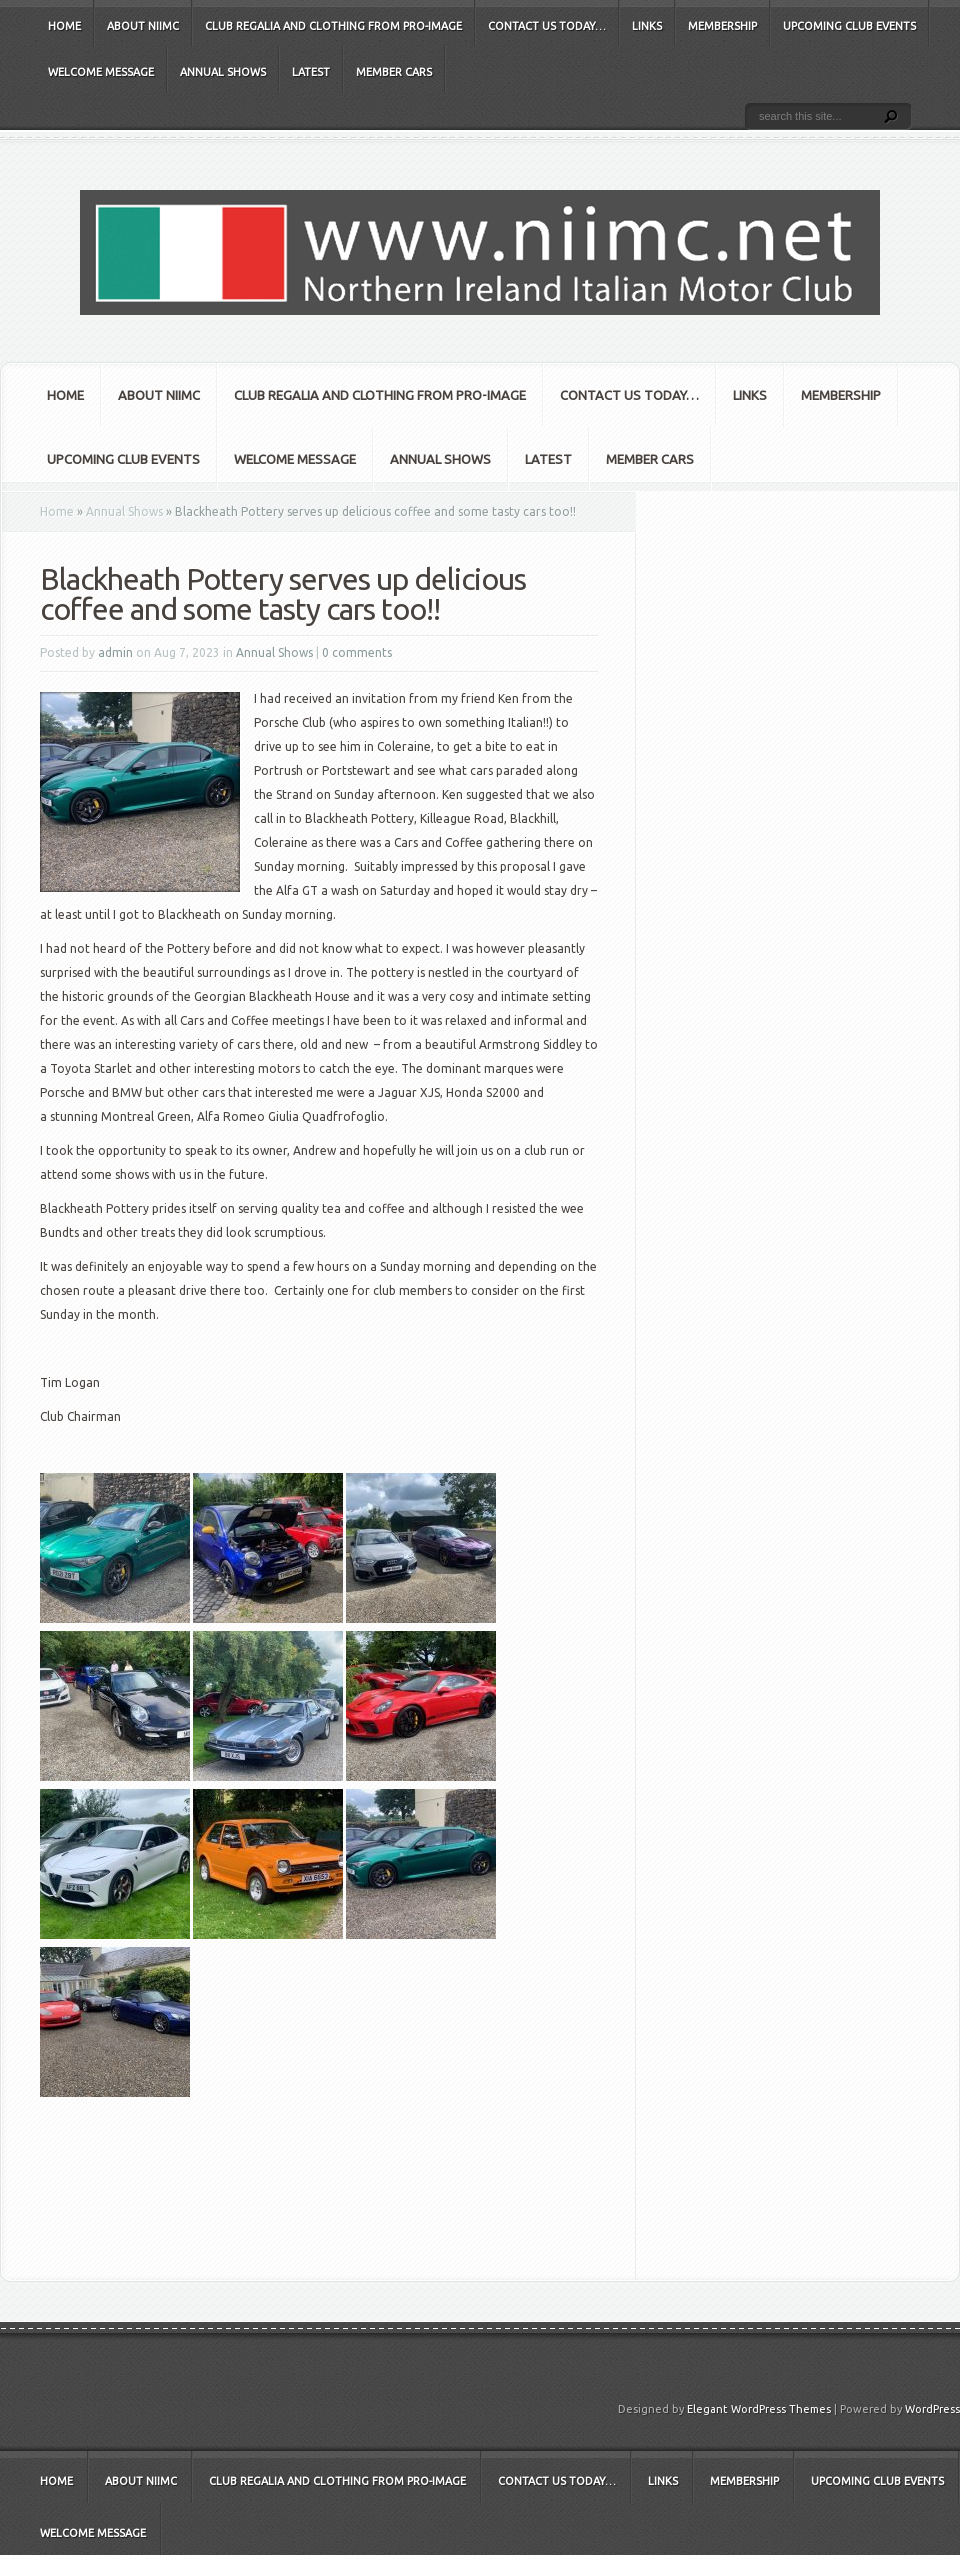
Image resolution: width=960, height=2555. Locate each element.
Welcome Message (101, 72)
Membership (722, 26)
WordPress (932, 2409)
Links (647, 26)
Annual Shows (223, 72)
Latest (311, 72)
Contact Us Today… (547, 26)
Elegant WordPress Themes (759, 2409)
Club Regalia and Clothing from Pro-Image (333, 26)
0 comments (357, 652)
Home (64, 26)
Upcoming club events (849, 26)
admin (115, 652)
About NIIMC (143, 26)
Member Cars (394, 72)
